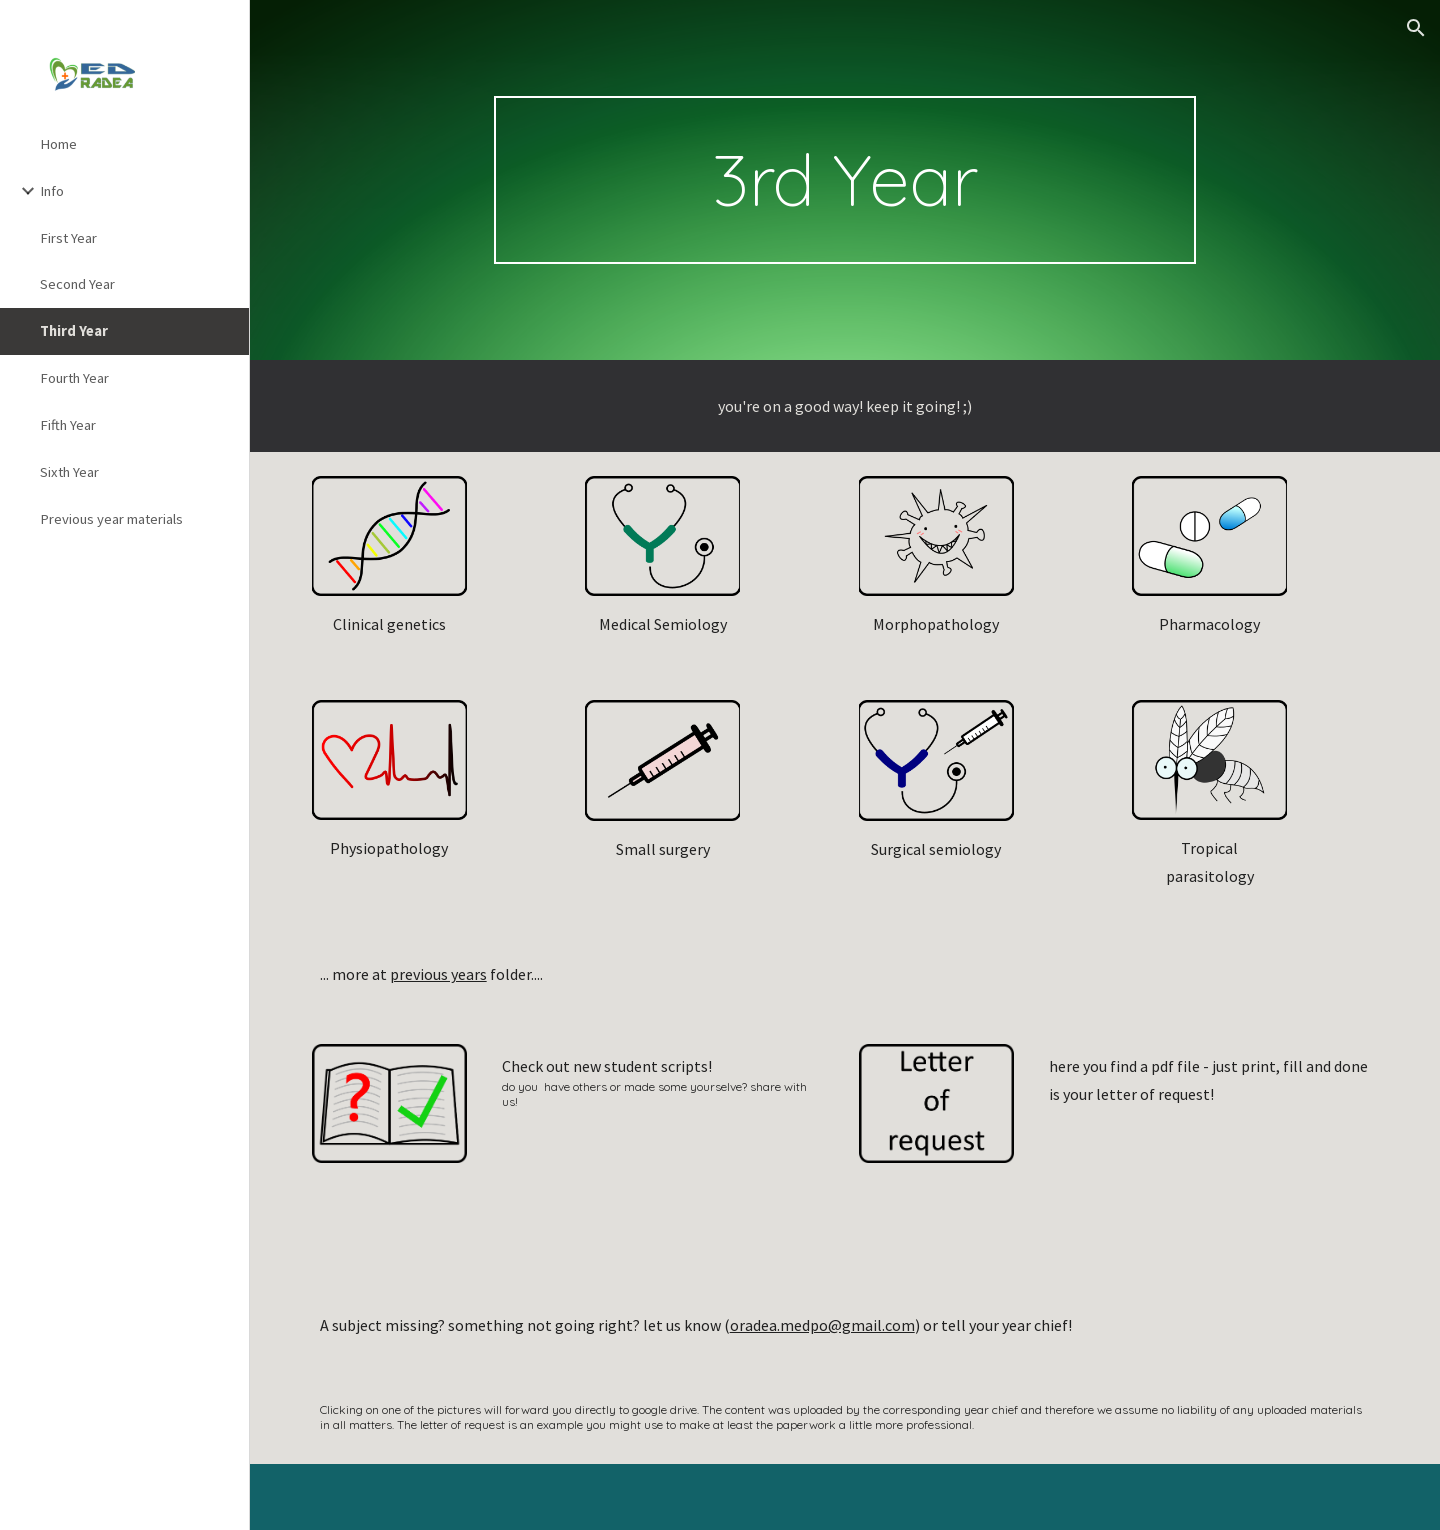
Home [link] (58, 144)
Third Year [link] (74, 331)
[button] (1416, 28)
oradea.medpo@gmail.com (822, 1325)
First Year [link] (68, 238)
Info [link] (52, 191)
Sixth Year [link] (69, 472)
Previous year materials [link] (111, 519)
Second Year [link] (77, 284)
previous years (438, 974)
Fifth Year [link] (68, 425)
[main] (845, 180)
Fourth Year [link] (74, 378)
